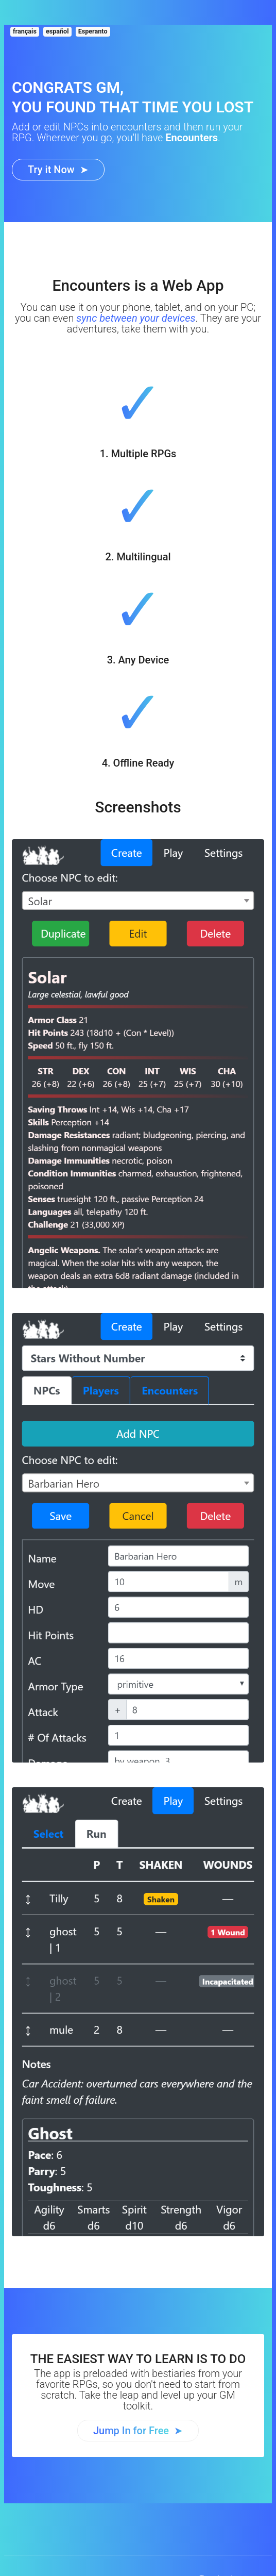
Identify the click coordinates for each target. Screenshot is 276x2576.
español (57, 31)
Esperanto (93, 31)
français (25, 31)
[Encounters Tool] (58, 169)
